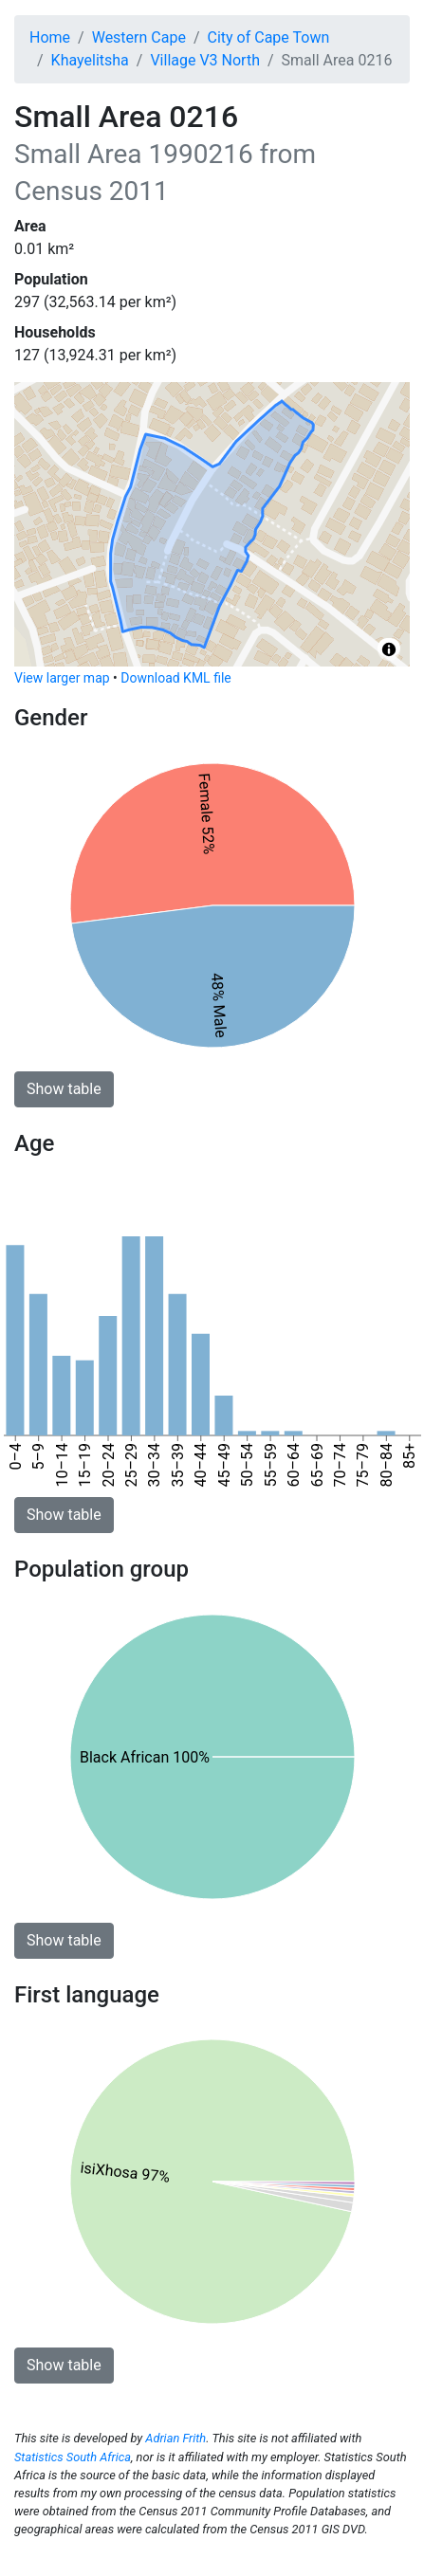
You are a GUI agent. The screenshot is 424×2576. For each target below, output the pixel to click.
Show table (64, 1089)
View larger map (62, 677)
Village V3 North (205, 60)
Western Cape (139, 37)
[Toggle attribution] (389, 649)
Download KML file (175, 677)
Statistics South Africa (72, 2457)
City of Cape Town (269, 37)
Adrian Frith (175, 2438)
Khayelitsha (90, 60)
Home (49, 37)
